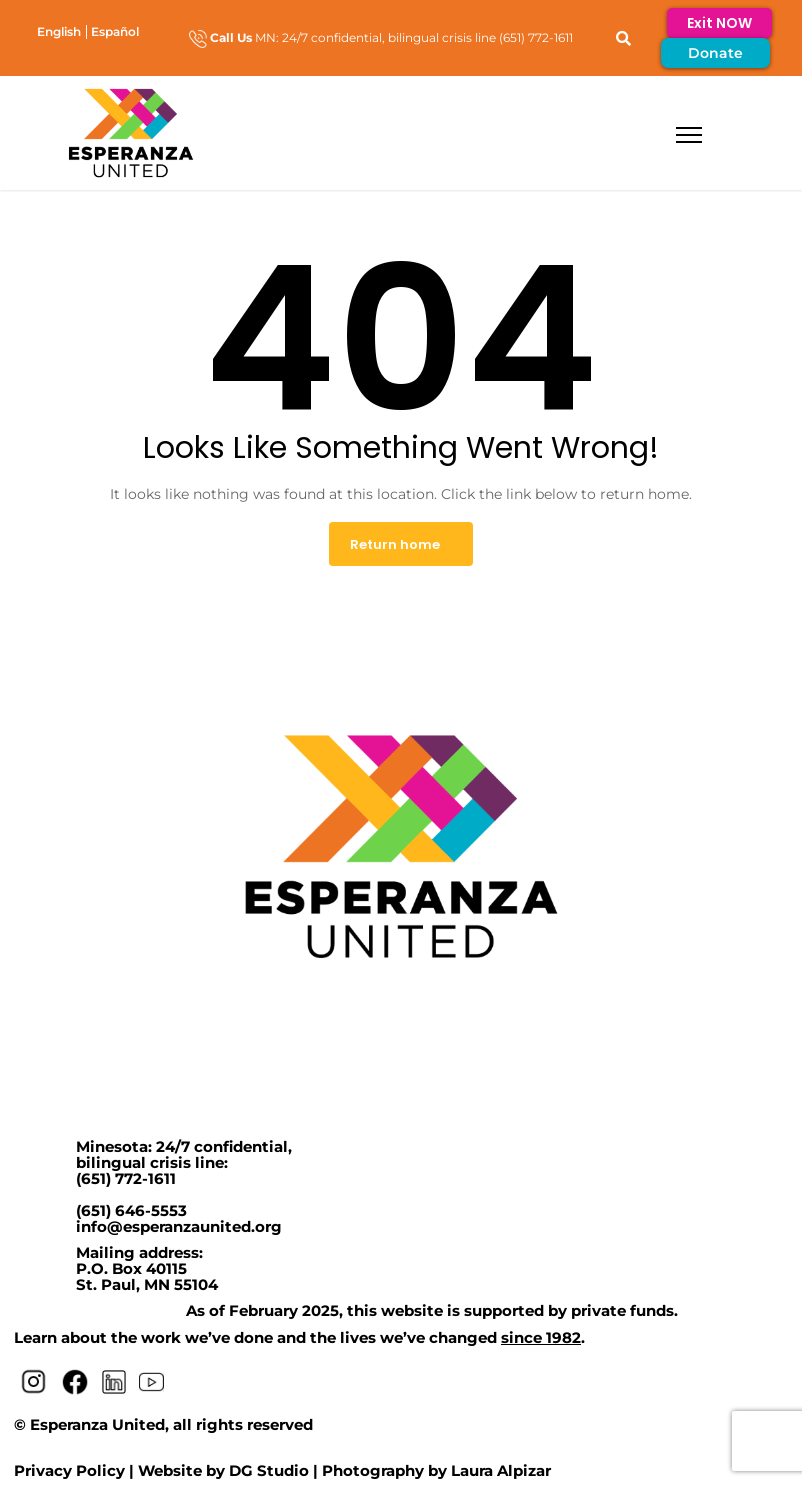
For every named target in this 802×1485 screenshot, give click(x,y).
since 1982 (541, 1337)
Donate (715, 53)
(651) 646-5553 (131, 1210)
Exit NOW (719, 23)
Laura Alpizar (501, 1470)
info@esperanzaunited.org (179, 1226)
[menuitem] (59, 31)
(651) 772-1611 (126, 1178)
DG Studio (269, 1470)
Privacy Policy (69, 1470)
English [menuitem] (59, 30)
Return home (395, 544)
